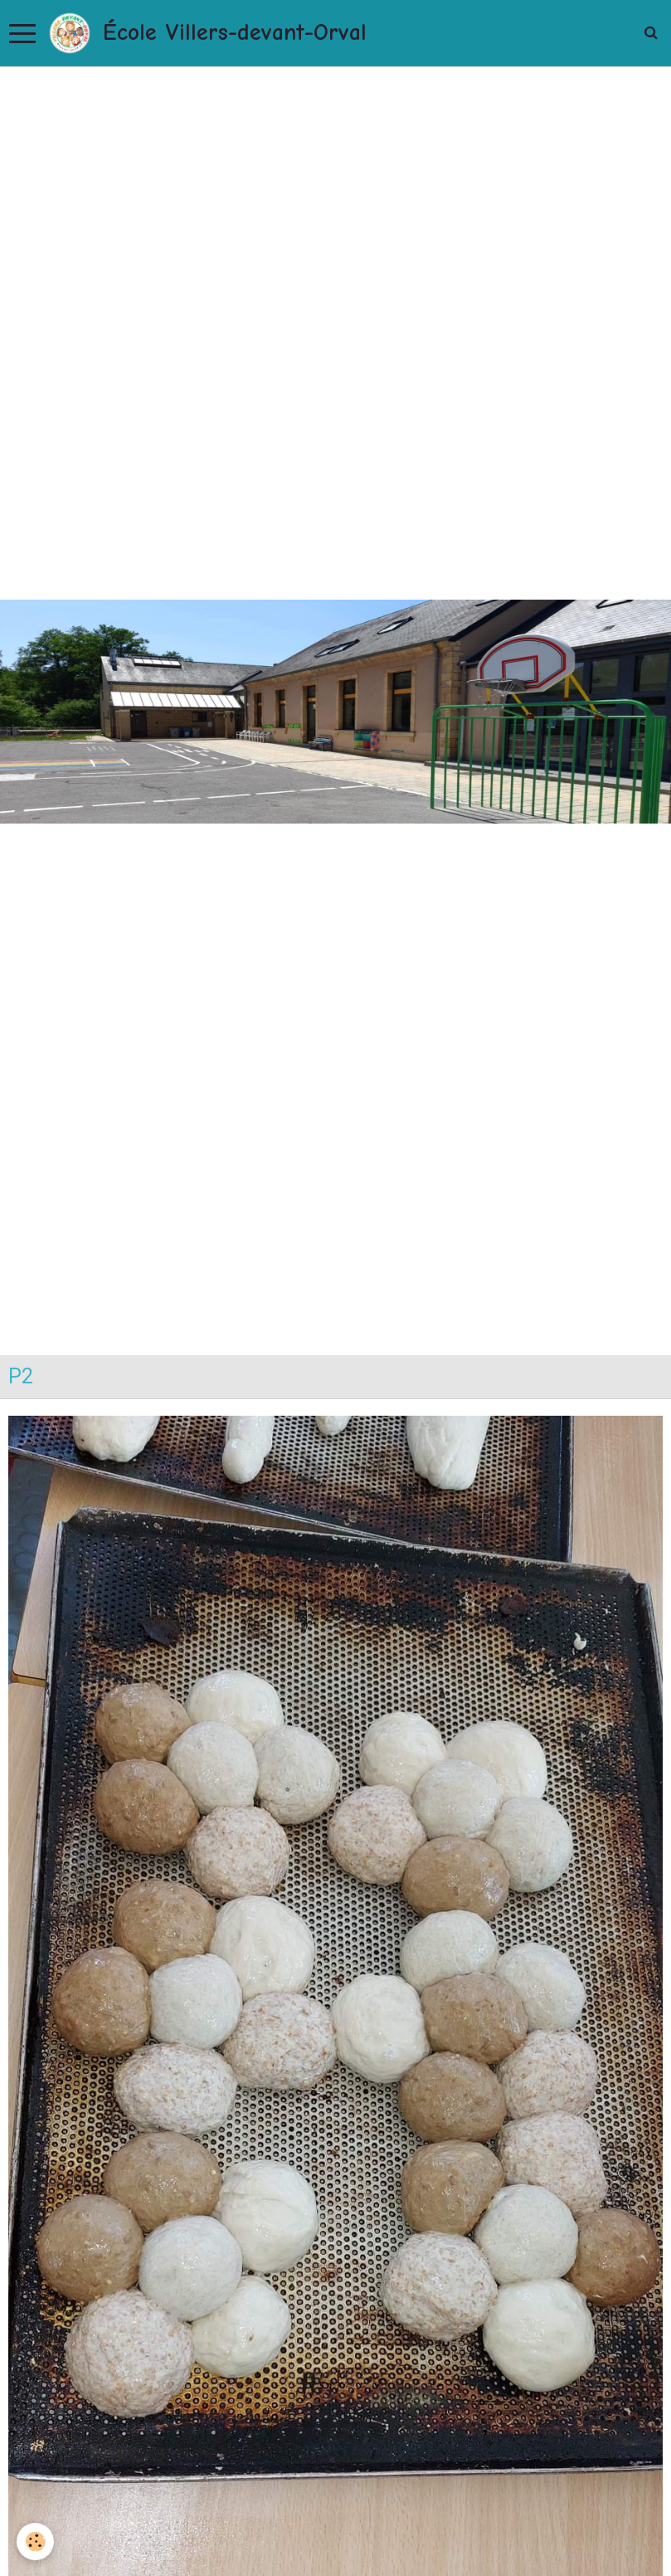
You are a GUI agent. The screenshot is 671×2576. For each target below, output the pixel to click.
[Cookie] (35, 2541)
